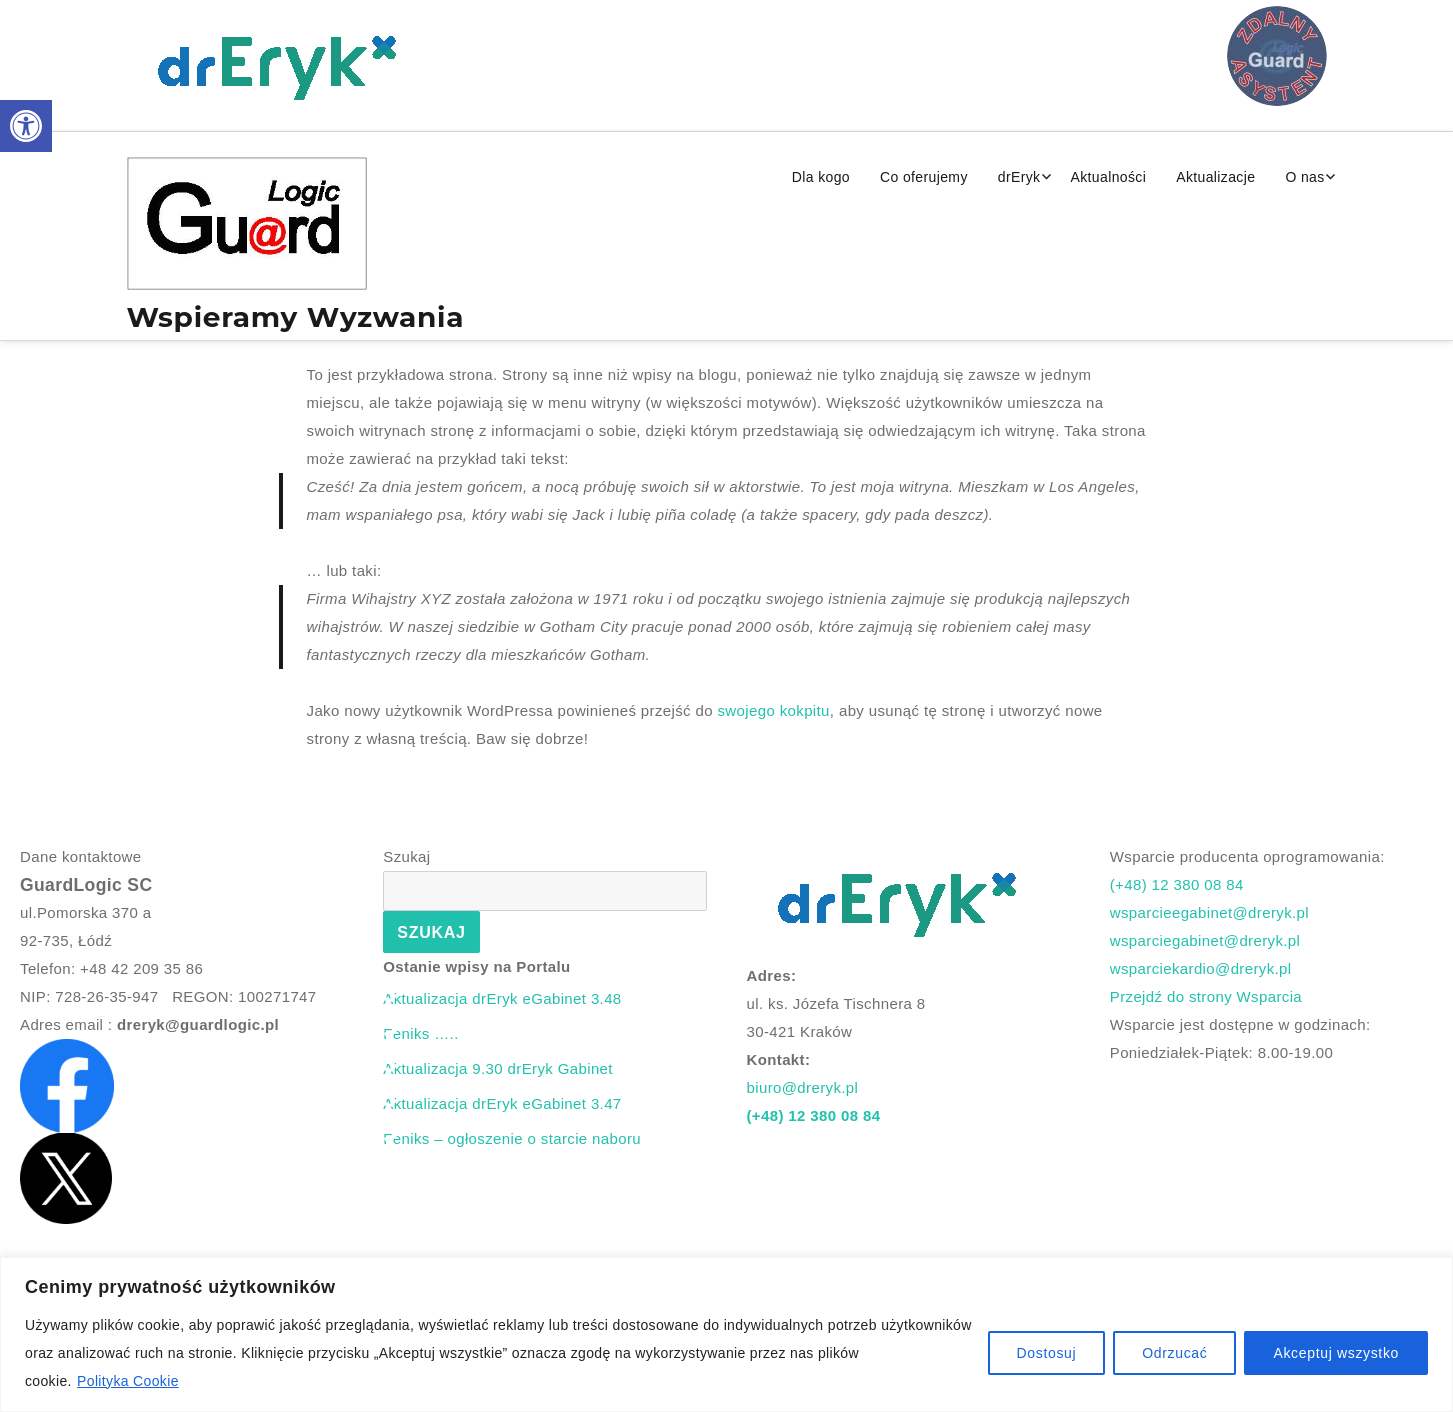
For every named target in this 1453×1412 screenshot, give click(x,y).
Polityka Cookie (128, 1381)
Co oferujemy (924, 177)
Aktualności (1108, 177)
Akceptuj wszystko (1336, 1353)
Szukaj (406, 856)
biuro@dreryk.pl (803, 1087)
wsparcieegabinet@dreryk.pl (1209, 912)
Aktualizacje (1215, 177)
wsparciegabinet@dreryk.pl (1205, 940)
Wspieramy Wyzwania (296, 317)
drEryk (1019, 177)
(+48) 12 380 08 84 (814, 1115)
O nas (1304, 177)
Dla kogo (821, 177)
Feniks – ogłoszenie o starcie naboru (512, 1138)
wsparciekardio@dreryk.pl (1201, 968)
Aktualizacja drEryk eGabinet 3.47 (502, 1103)
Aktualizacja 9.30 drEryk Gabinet (498, 1068)
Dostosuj (1047, 1353)
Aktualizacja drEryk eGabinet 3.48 (502, 998)
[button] (26, 126)
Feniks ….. (420, 1033)
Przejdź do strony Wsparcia (1206, 996)
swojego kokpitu (773, 710)
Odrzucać (1174, 1353)
